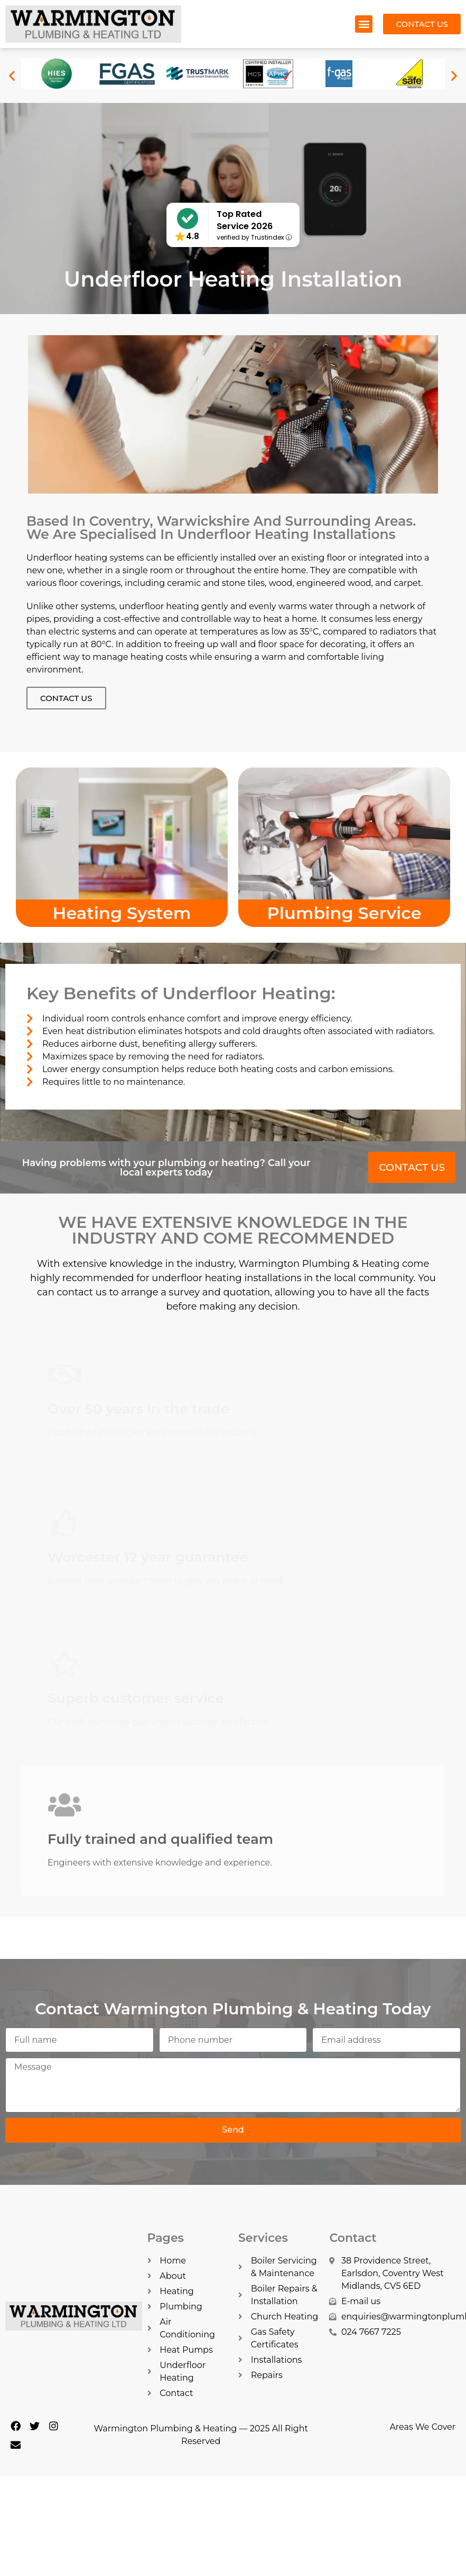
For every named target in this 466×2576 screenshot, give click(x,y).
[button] (363, 24)
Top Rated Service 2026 (245, 220)
